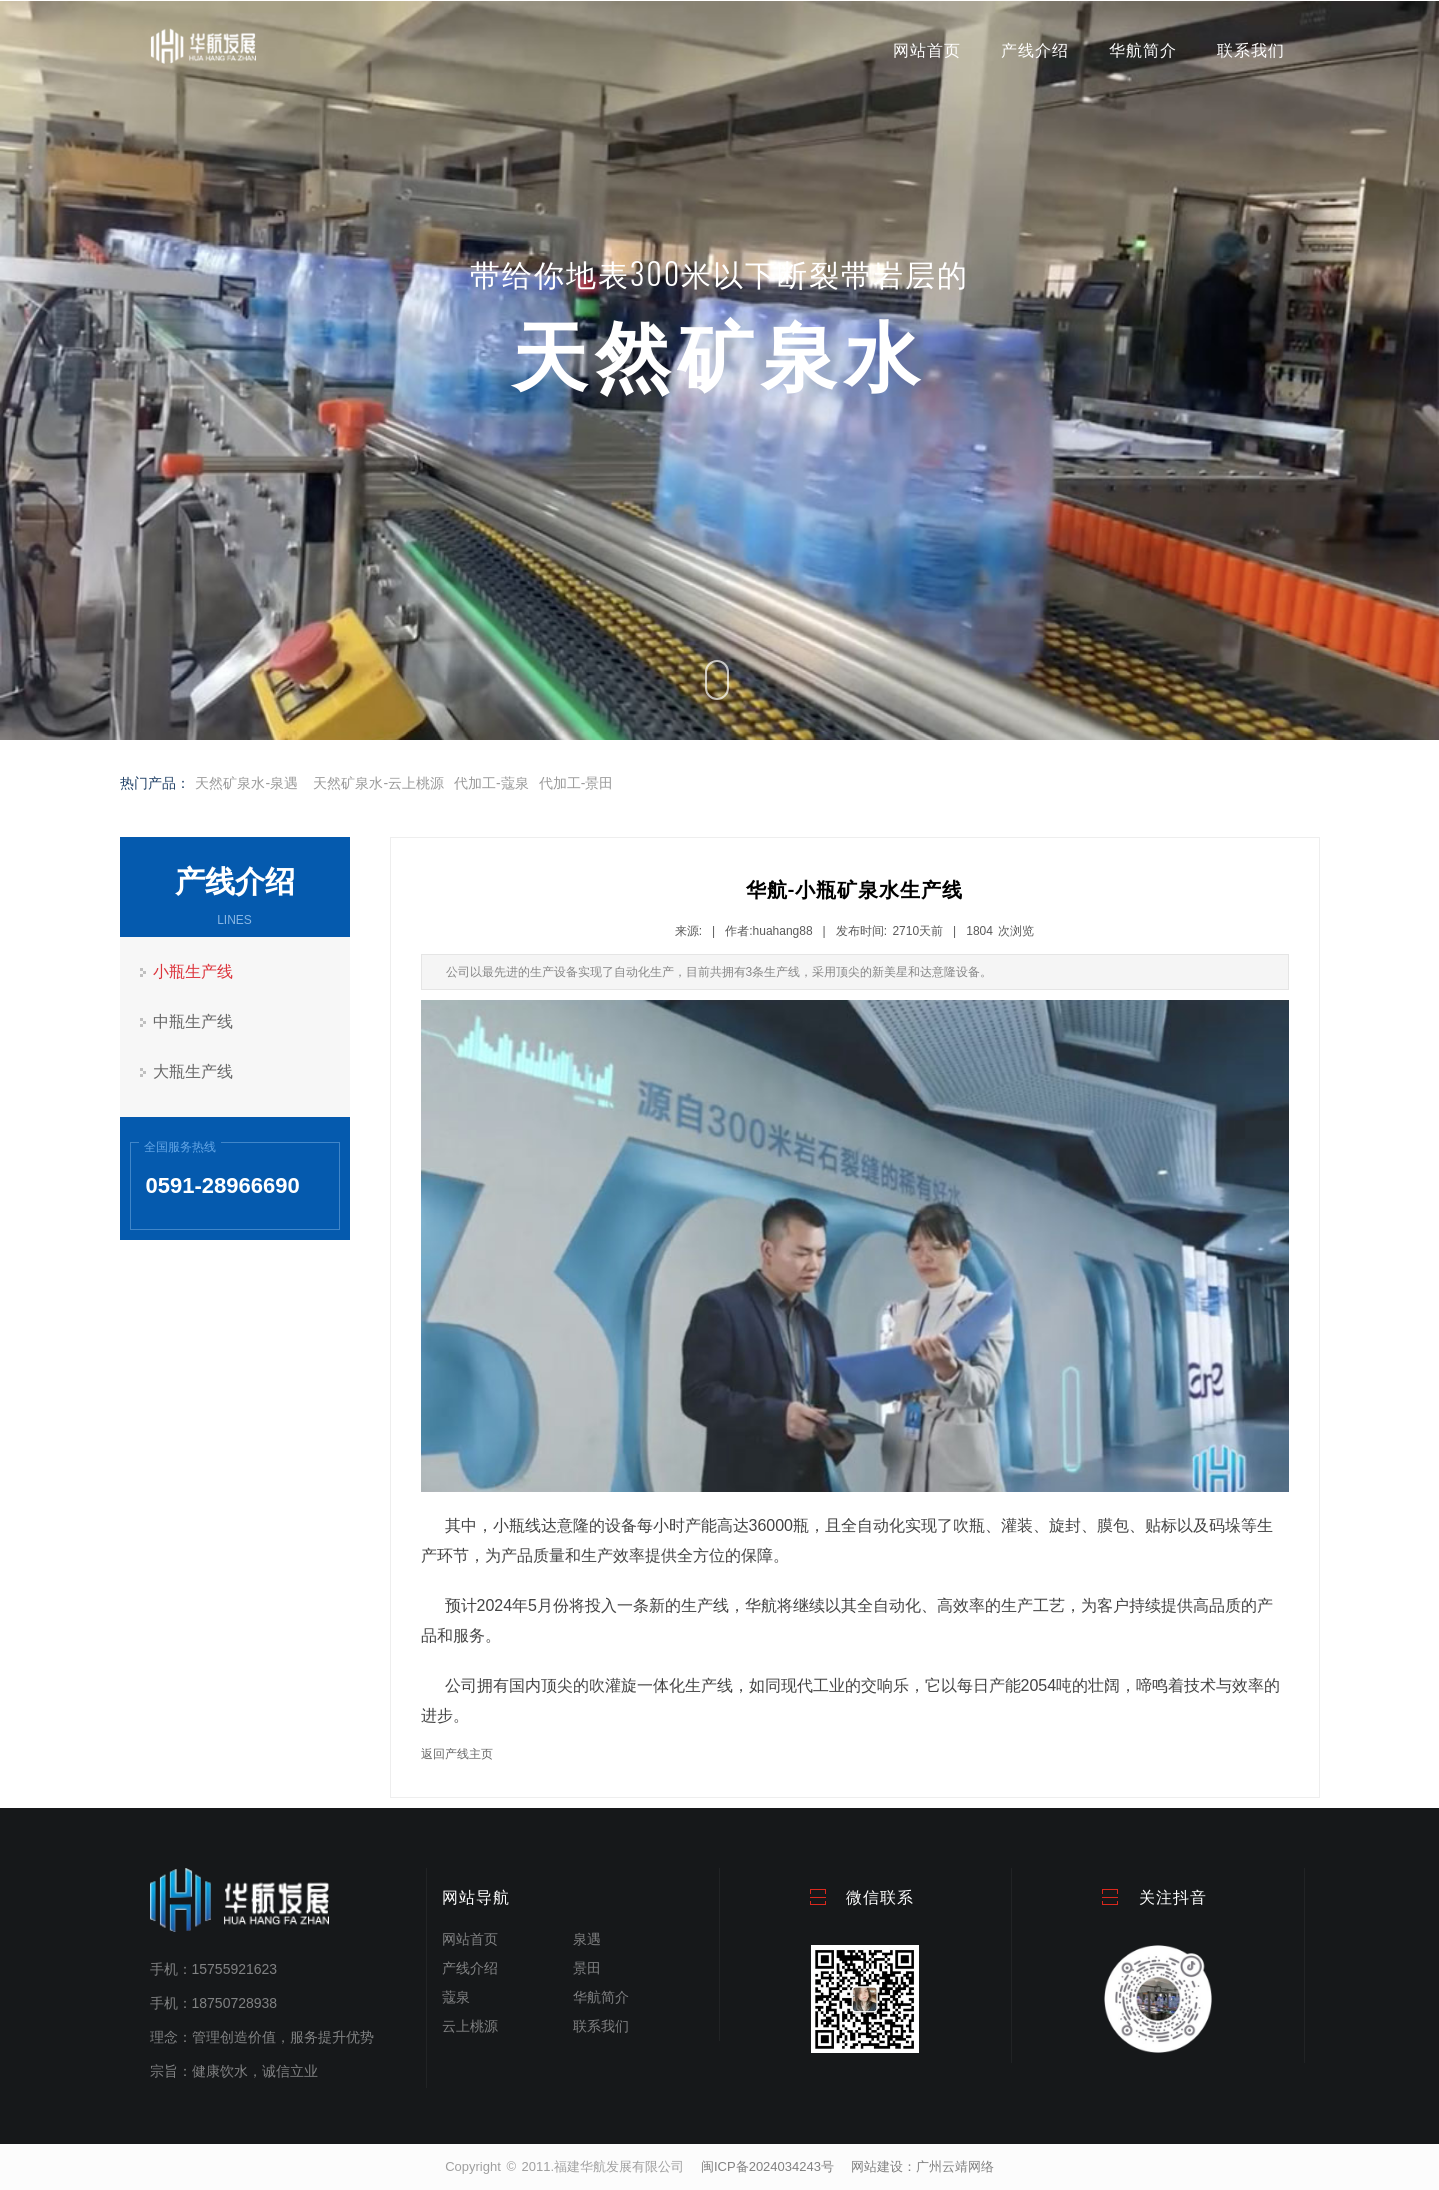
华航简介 (1143, 50)
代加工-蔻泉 (491, 783)
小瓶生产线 (193, 971)
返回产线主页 (457, 1754)
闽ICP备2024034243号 (767, 2166)
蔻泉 (456, 1997)
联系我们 (1251, 50)
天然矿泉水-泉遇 (246, 783)
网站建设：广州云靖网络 (922, 2166)
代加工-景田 (576, 783)
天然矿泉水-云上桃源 (378, 783)
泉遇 (587, 1939)
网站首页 (927, 50)
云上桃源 (470, 2026)
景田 (587, 1968)
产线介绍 (1035, 50)
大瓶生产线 (193, 1071)
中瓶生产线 (193, 1021)
